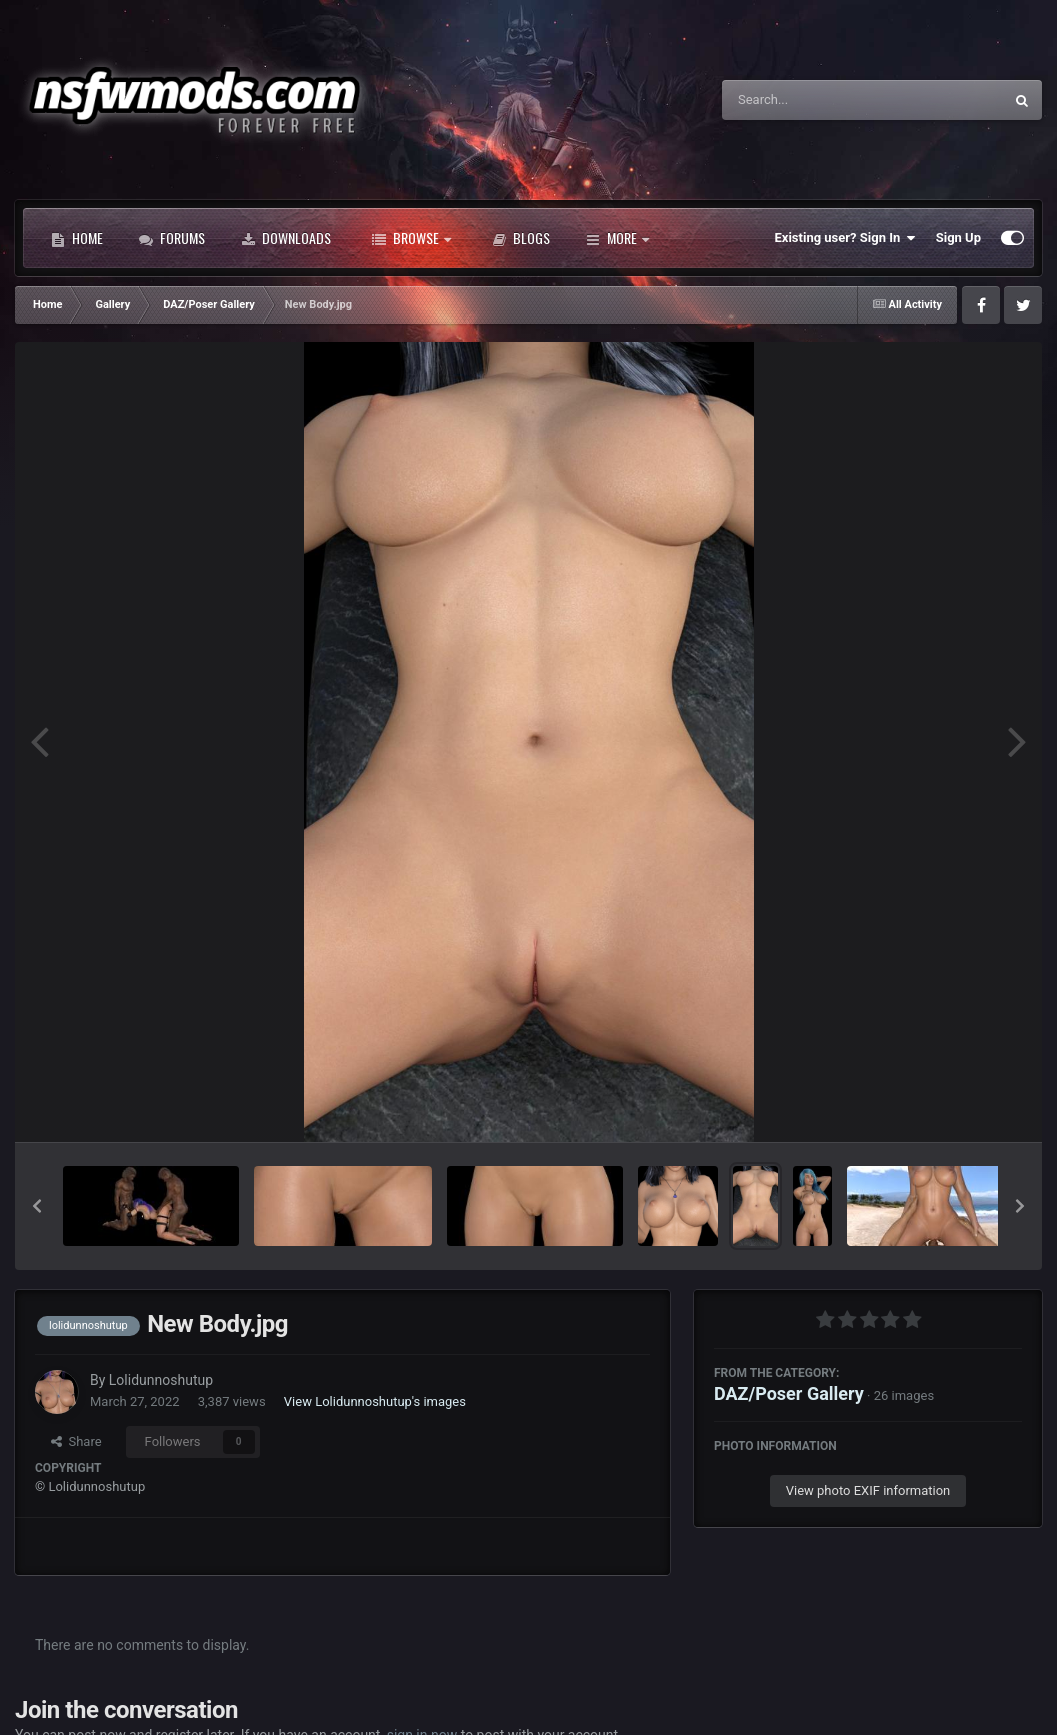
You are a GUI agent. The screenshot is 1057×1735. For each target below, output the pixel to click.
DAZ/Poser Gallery (789, 1393)
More (617, 238)
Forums (172, 238)
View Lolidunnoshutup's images (375, 1401)
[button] (37, 1206)
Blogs (521, 238)
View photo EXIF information (868, 1490)
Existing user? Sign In (845, 238)
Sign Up (958, 237)
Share (76, 1441)
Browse (411, 238)
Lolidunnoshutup (161, 1380)
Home (77, 238)
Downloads (286, 238)
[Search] (812, 100)
